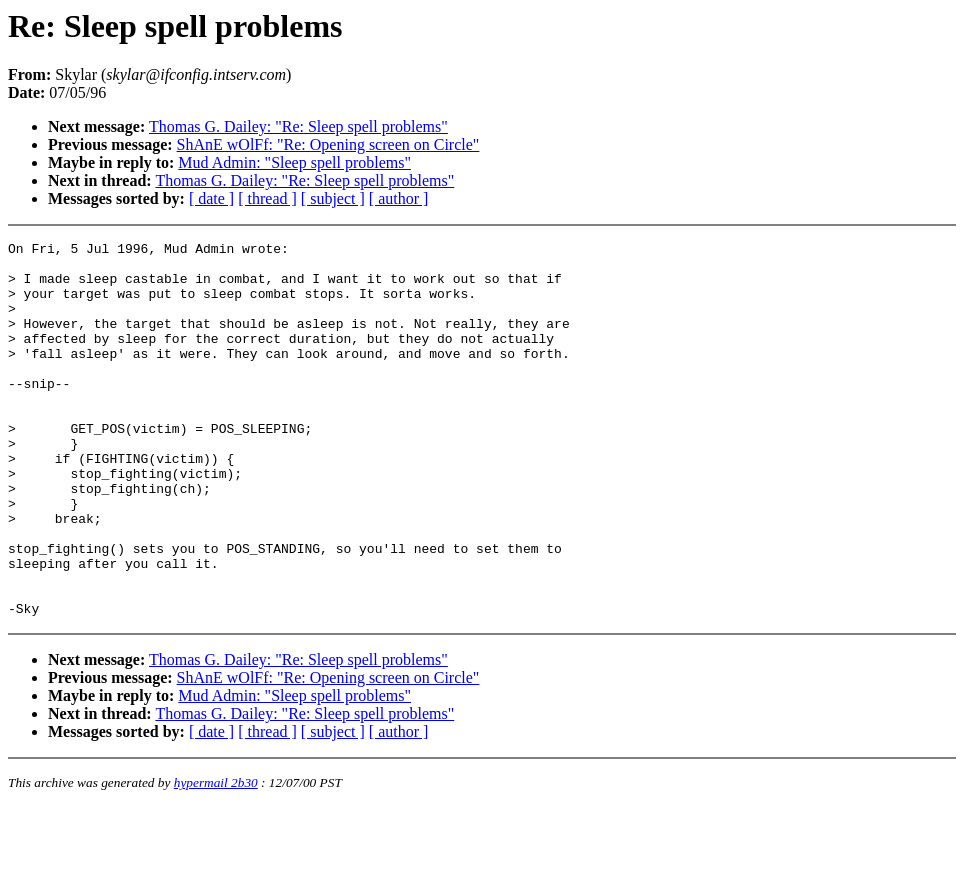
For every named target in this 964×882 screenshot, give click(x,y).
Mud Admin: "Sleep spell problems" (294, 162)
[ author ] (399, 198)
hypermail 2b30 (216, 857)
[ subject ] (333, 198)
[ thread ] (267, 198)
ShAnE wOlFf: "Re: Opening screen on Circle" (328, 144)
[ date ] (211, 198)
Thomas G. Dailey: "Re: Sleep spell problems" (298, 126)
